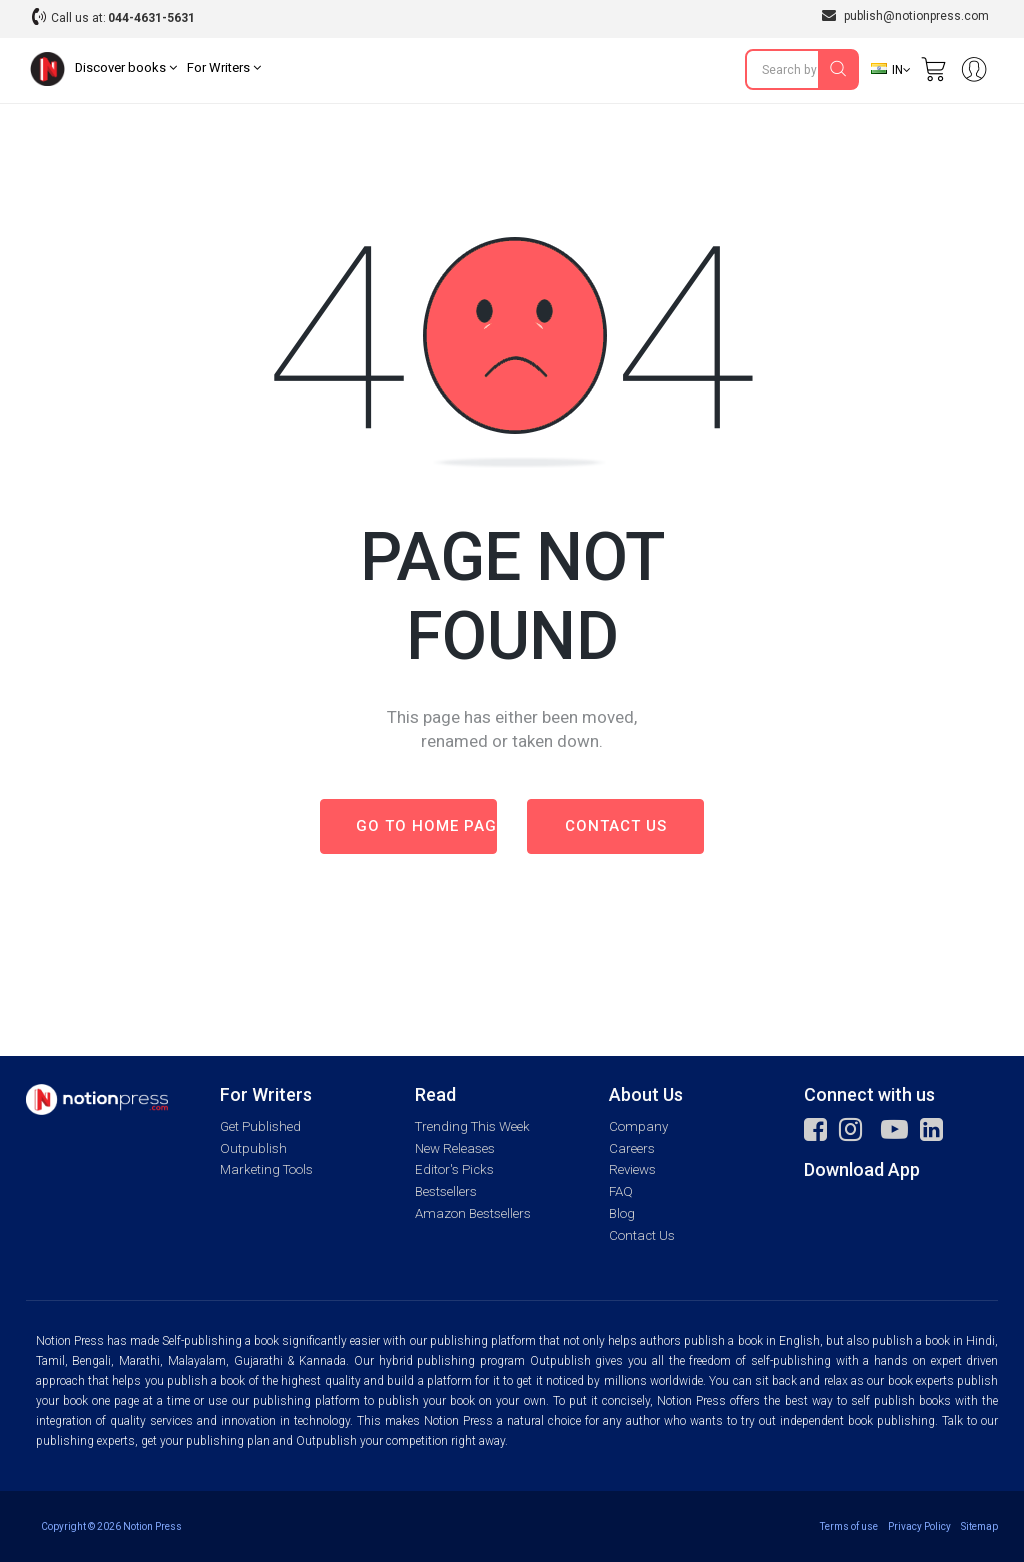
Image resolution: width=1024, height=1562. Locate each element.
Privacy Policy (919, 1526)
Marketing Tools (266, 1169)
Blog (622, 1213)
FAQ (621, 1191)
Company (638, 1126)
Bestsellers (446, 1191)
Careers (632, 1148)
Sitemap (979, 1526)
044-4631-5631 (151, 18)
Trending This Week (472, 1126)
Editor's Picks (454, 1169)
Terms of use (849, 1526)
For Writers (224, 67)
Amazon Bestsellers (473, 1213)
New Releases (455, 1148)
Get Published (260, 1126)
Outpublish (253, 1148)
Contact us (616, 826)
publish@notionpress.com (905, 15)
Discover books (126, 67)
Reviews (632, 1169)
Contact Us (642, 1235)
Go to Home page (426, 826)
